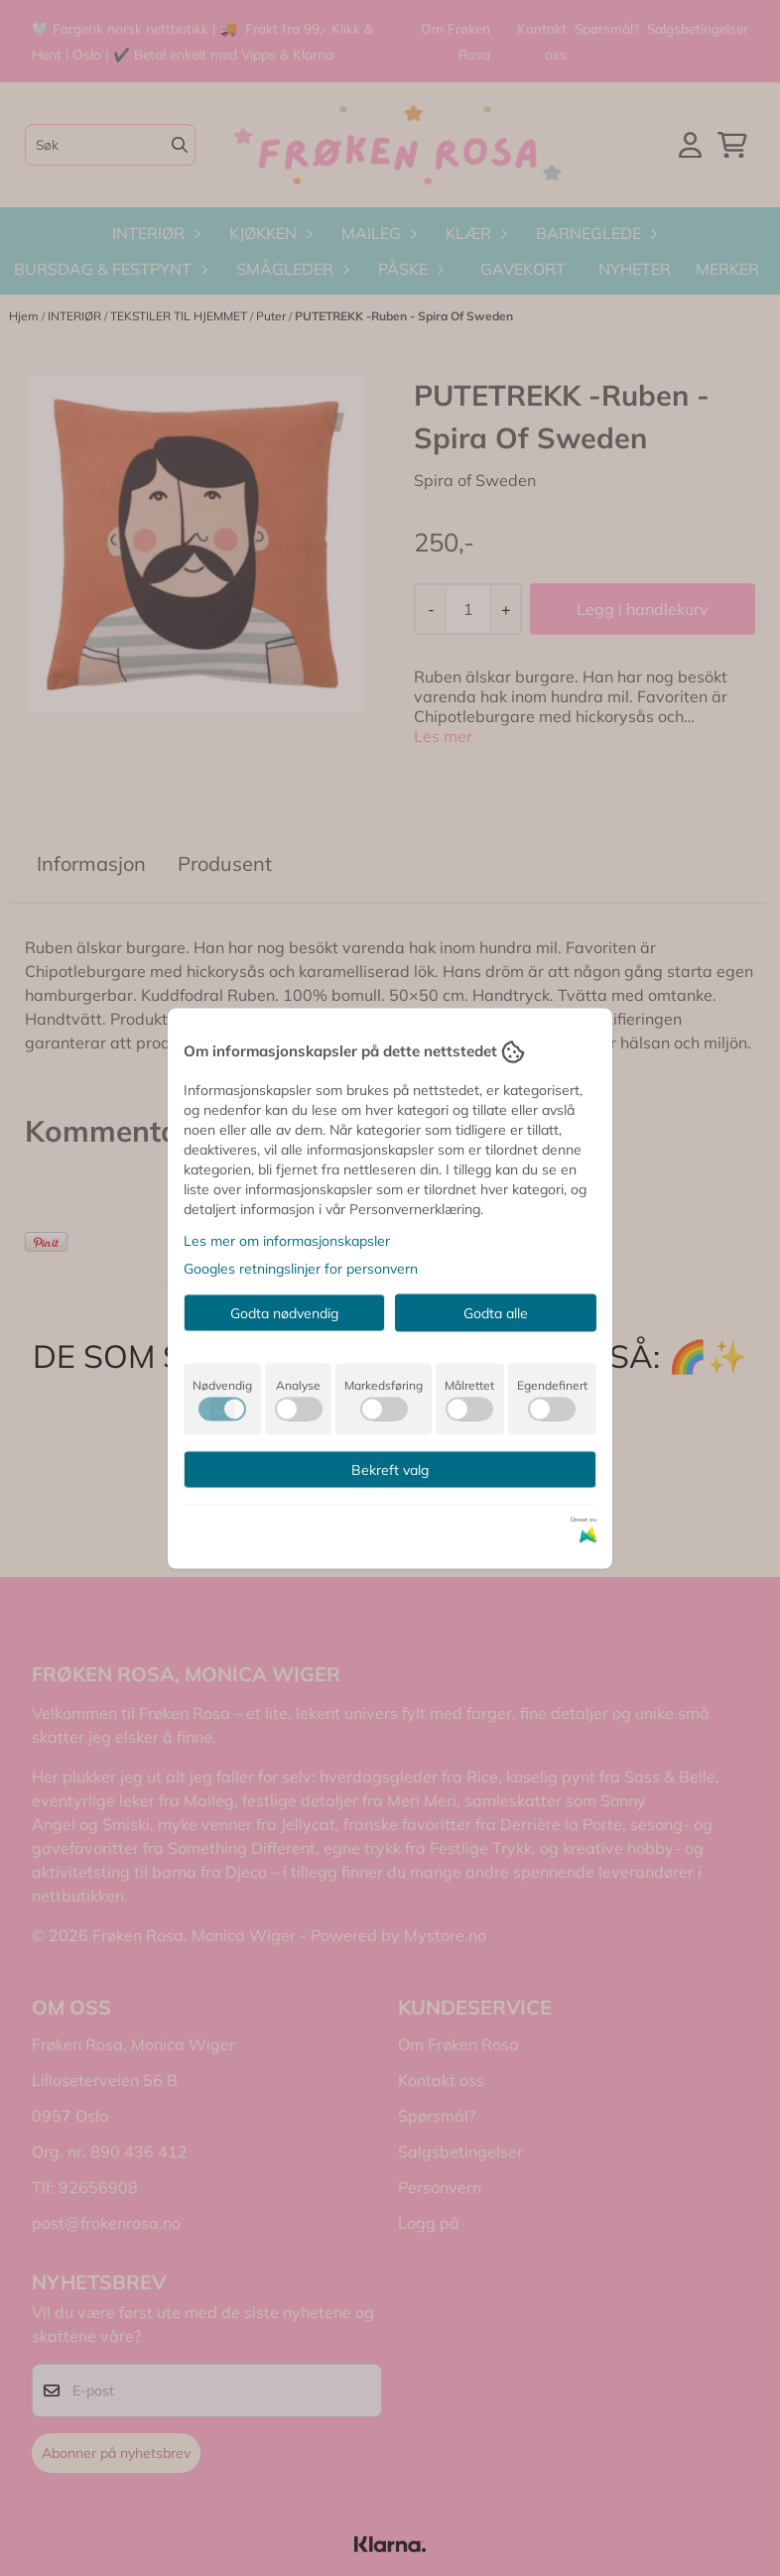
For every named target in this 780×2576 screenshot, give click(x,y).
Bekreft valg (390, 1469)
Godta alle (495, 1312)
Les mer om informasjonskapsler (287, 1240)
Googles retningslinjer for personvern (301, 1268)
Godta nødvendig (284, 1312)
